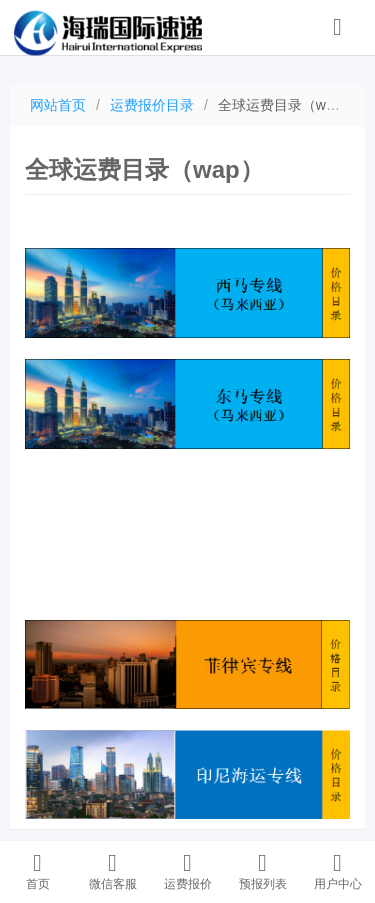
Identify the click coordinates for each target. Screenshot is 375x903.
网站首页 (58, 105)
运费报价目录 (152, 105)
